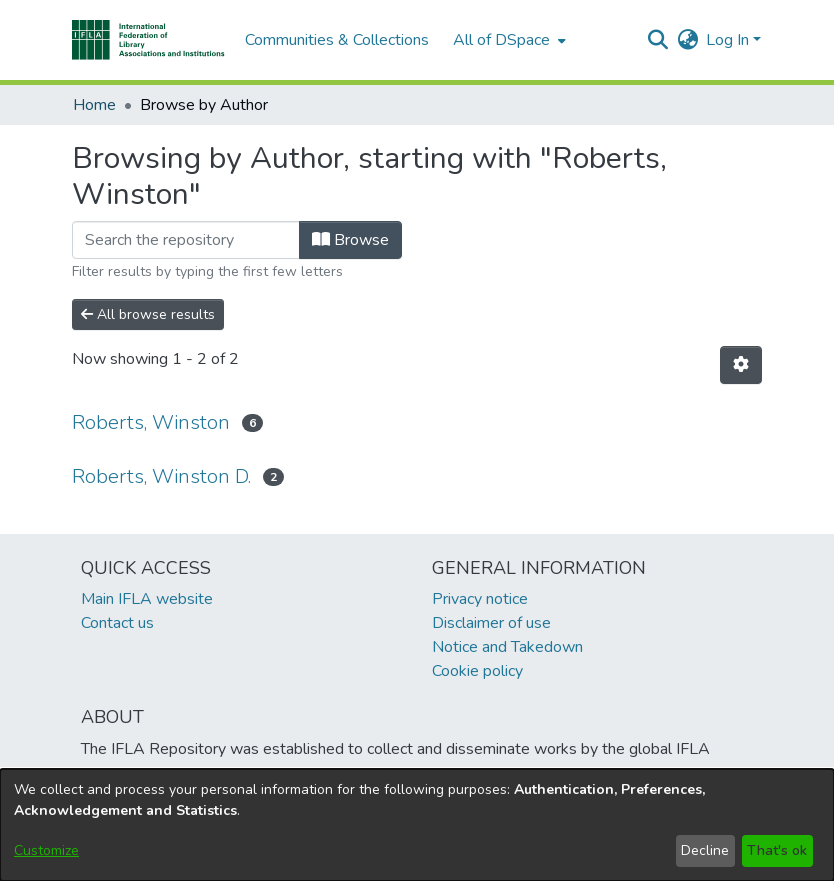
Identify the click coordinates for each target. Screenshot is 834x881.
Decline (705, 850)
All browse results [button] (148, 314)
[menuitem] (507, 40)
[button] (148, 40)
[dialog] (417, 825)
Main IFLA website (147, 599)
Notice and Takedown (507, 647)
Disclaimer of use (491, 623)
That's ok (777, 850)
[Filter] (186, 240)
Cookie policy (477, 671)
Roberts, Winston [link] (151, 422)
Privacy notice (480, 599)
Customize (46, 850)
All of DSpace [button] (501, 40)
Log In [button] (729, 40)
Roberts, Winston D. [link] (161, 476)
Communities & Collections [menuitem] (337, 40)
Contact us (117, 623)
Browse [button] (350, 240)
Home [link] (94, 105)
